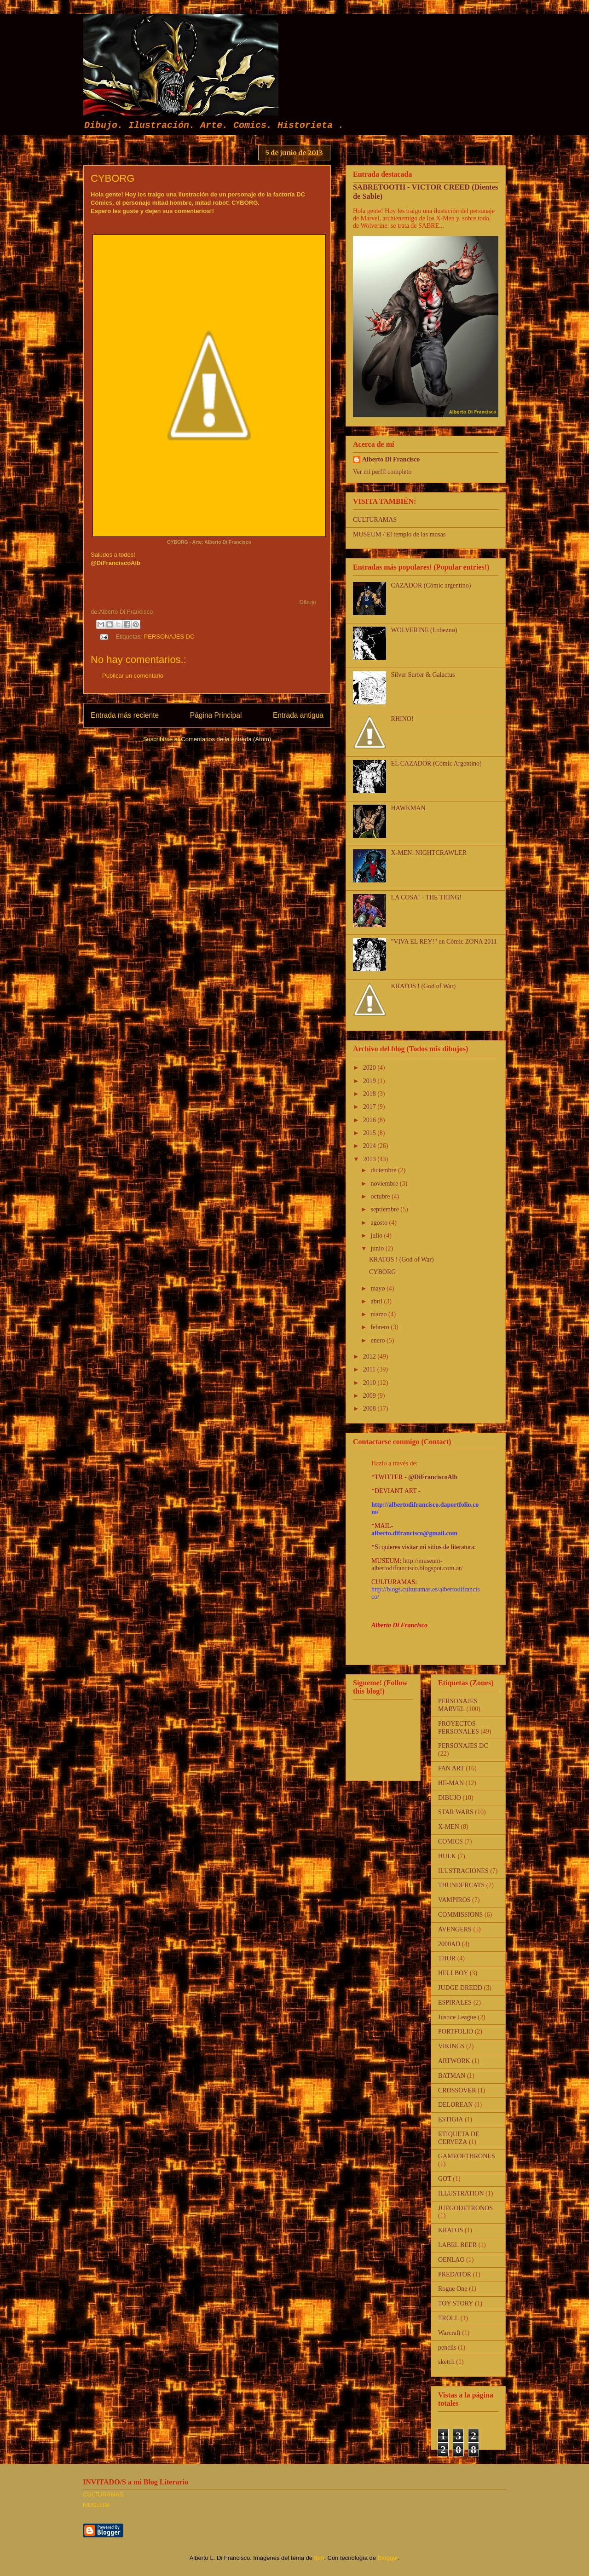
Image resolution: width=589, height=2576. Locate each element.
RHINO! (402, 718)
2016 (370, 1120)
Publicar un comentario (132, 675)
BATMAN (451, 2075)
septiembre (385, 1209)
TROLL (448, 2318)
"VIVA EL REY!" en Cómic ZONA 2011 (444, 941)
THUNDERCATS (461, 1885)
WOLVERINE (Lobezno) (424, 630)
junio (377, 1248)
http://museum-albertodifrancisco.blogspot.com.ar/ (417, 1564)
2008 (370, 1408)
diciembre (384, 1170)
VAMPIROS (454, 1899)
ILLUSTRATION (461, 2193)
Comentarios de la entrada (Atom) (226, 739)
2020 (370, 1067)
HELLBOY (453, 1973)
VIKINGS (451, 2046)
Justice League (457, 2017)
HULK (447, 1856)
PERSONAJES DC (169, 636)
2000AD (449, 1944)
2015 (370, 1133)
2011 (370, 1369)
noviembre (384, 1183)
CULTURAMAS (375, 519)
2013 (370, 1159)
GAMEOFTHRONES (466, 2156)
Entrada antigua (298, 715)
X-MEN (448, 1826)
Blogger (388, 2557)
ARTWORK (454, 2060)
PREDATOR (454, 2274)
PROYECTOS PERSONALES (458, 1727)
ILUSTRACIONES (463, 1870)
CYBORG (382, 1271)
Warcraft (449, 2332)
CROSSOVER (457, 2090)
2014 (370, 1145)
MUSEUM (96, 2504)
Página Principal (216, 715)
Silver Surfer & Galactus (423, 674)
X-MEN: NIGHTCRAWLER (429, 852)
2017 (370, 1106)
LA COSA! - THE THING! (426, 897)
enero (378, 1340)
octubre (380, 1196)
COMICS (450, 1841)
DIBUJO (449, 1797)
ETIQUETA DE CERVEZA (458, 2138)
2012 (370, 1356)
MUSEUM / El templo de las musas (399, 534)
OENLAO (451, 2259)
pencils (447, 2347)
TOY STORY (455, 2303)
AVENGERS (455, 1929)
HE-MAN (451, 1783)
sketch (446, 2361)
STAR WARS (456, 1812)
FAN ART (451, 1768)
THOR (447, 1958)
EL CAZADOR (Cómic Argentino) (436, 763)
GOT (444, 2178)
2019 (370, 1081)
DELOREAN (455, 2104)
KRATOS (450, 2230)
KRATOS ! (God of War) (423, 986)
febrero (380, 1327)
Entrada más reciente (125, 715)
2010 (370, 1382)
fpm (319, 2557)
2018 (370, 1093)
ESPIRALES (455, 2002)
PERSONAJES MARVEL (458, 1705)
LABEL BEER (457, 2245)
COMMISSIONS (460, 1914)
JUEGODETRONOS (465, 2208)
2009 (370, 1395)
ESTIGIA (450, 2119)
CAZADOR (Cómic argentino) (431, 585)
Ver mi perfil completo (382, 471)
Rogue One (452, 2288)
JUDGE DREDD (460, 1987)
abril (377, 1301)
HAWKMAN (408, 808)
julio (377, 1235)
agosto (379, 1222)
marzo (379, 1314)
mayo (378, 1288)
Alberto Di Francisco (391, 459)
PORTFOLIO (455, 2031)
